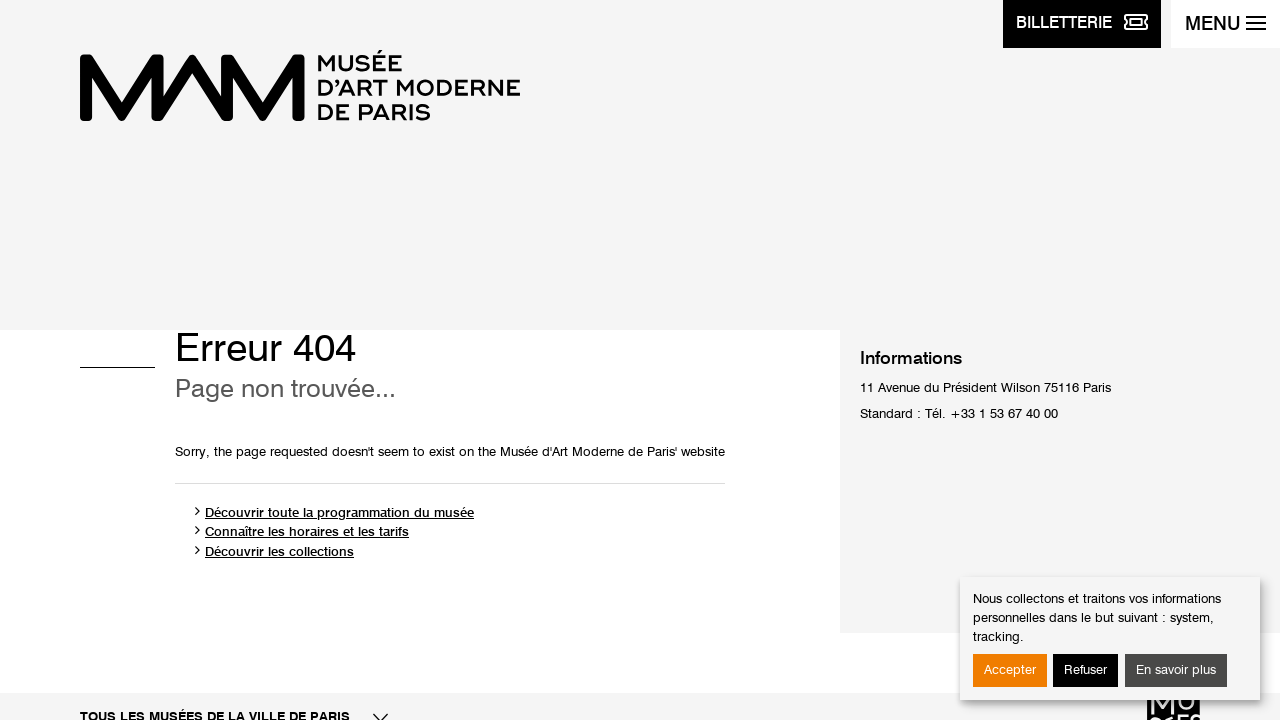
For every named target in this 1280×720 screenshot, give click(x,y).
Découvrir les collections (279, 552)
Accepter (1010, 670)
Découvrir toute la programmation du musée (339, 513)
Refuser (1085, 670)
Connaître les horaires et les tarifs (307, 532)
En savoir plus (1176, 670)
